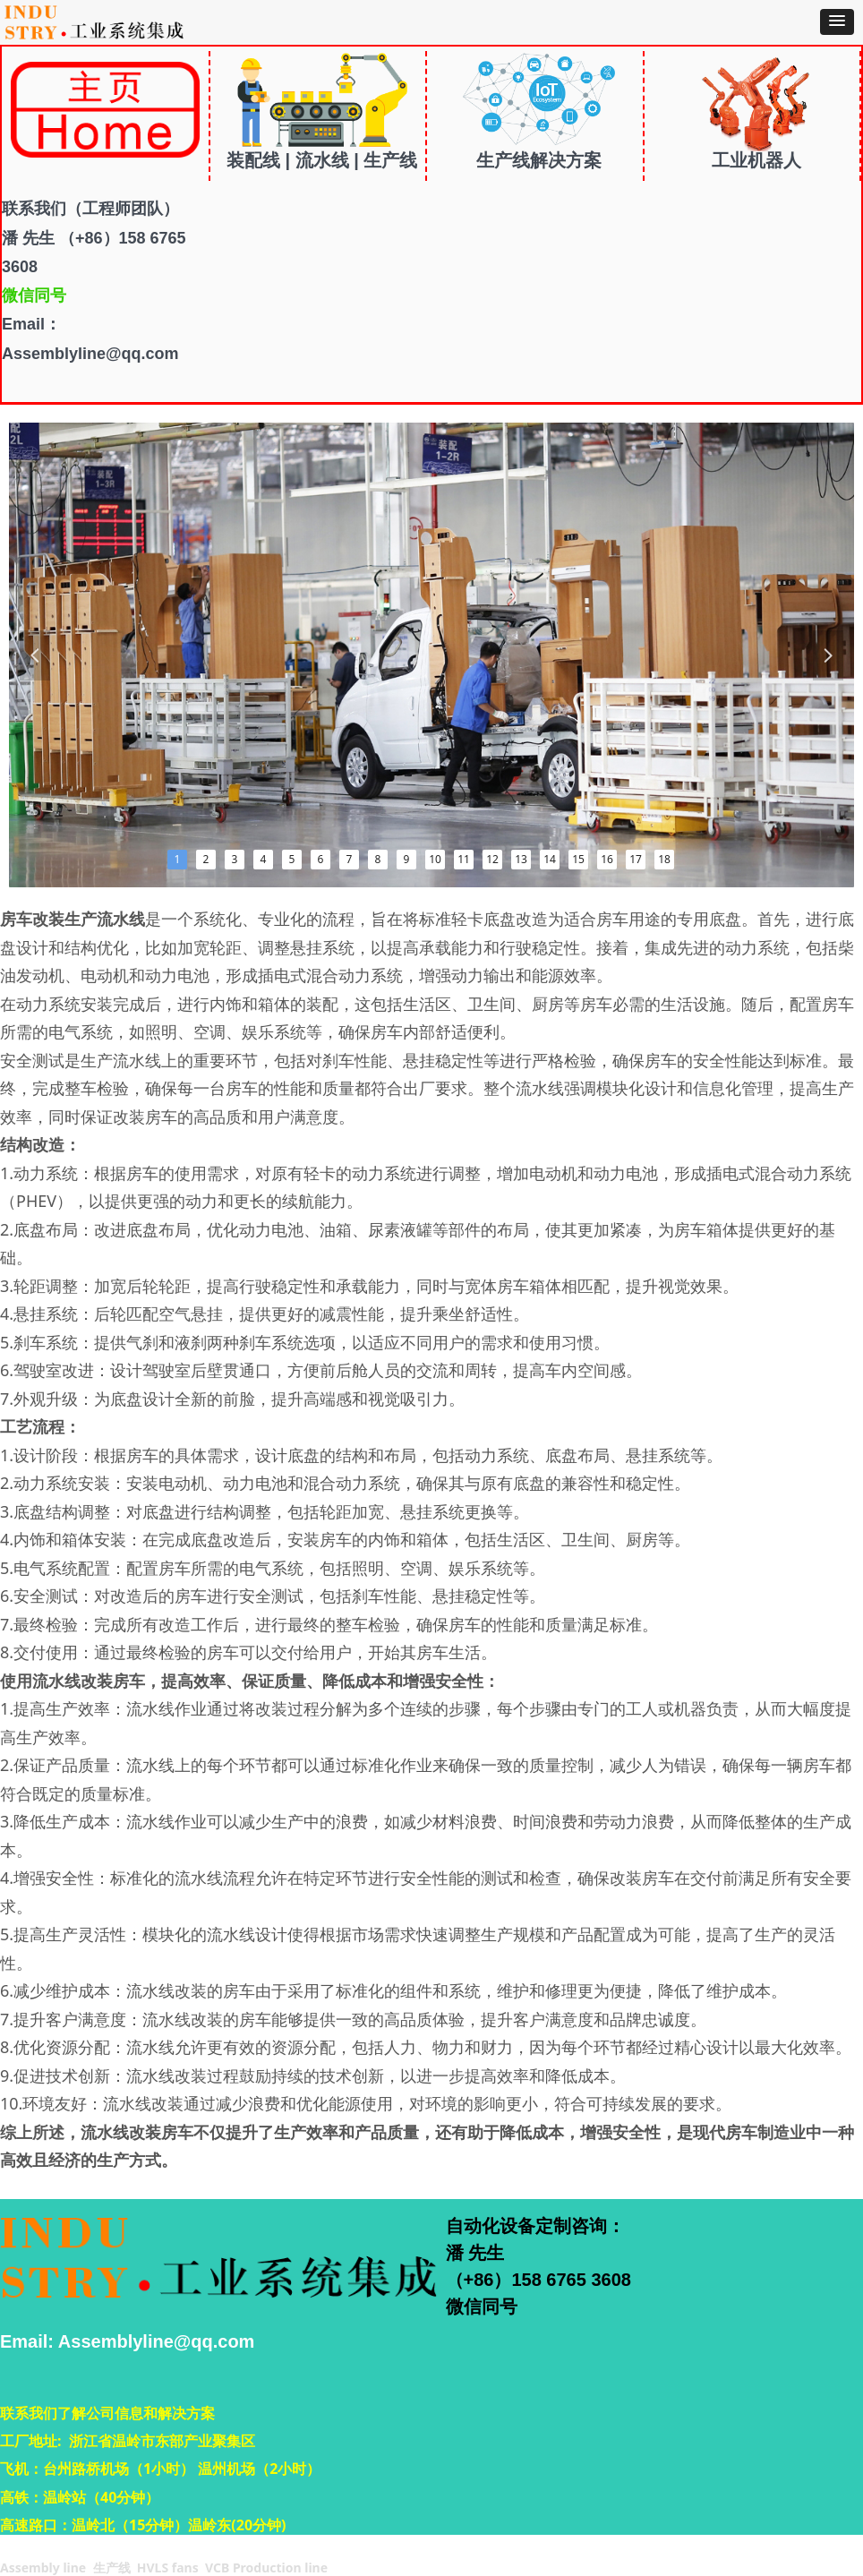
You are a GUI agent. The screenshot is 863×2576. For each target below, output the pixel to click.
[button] (837, 22)
